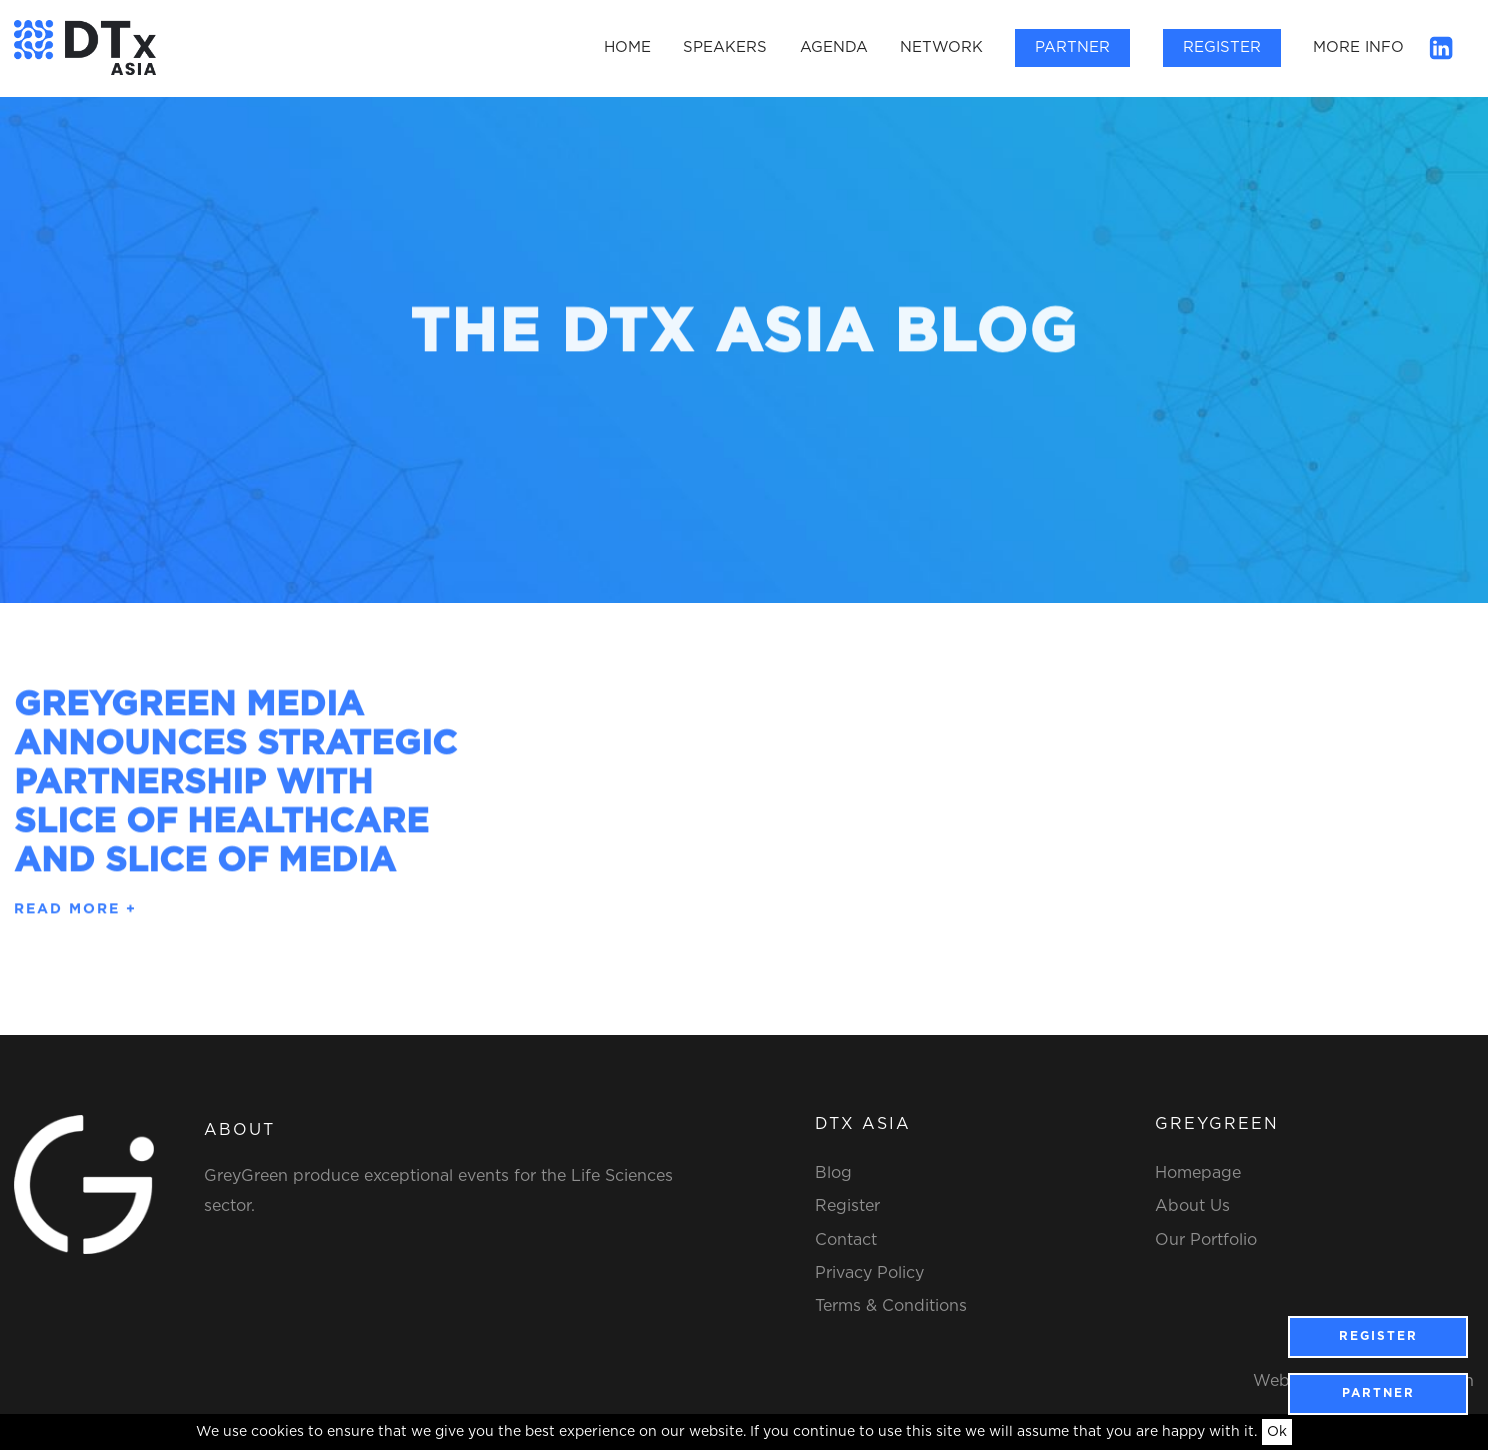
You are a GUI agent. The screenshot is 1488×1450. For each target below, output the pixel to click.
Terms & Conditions (891, 1306)
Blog (833, 1173)
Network (941, 47)
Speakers (725, 47)
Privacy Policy (869, 1273)
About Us (1192, 1206)
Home (627, 47)
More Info (1358, 47)
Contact (846, 1240)
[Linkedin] (1441, 46)
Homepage (1198, 1173)
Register (1222, 47)
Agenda (834, 47)
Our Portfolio (1206, 1240)
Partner (1072, 47)
